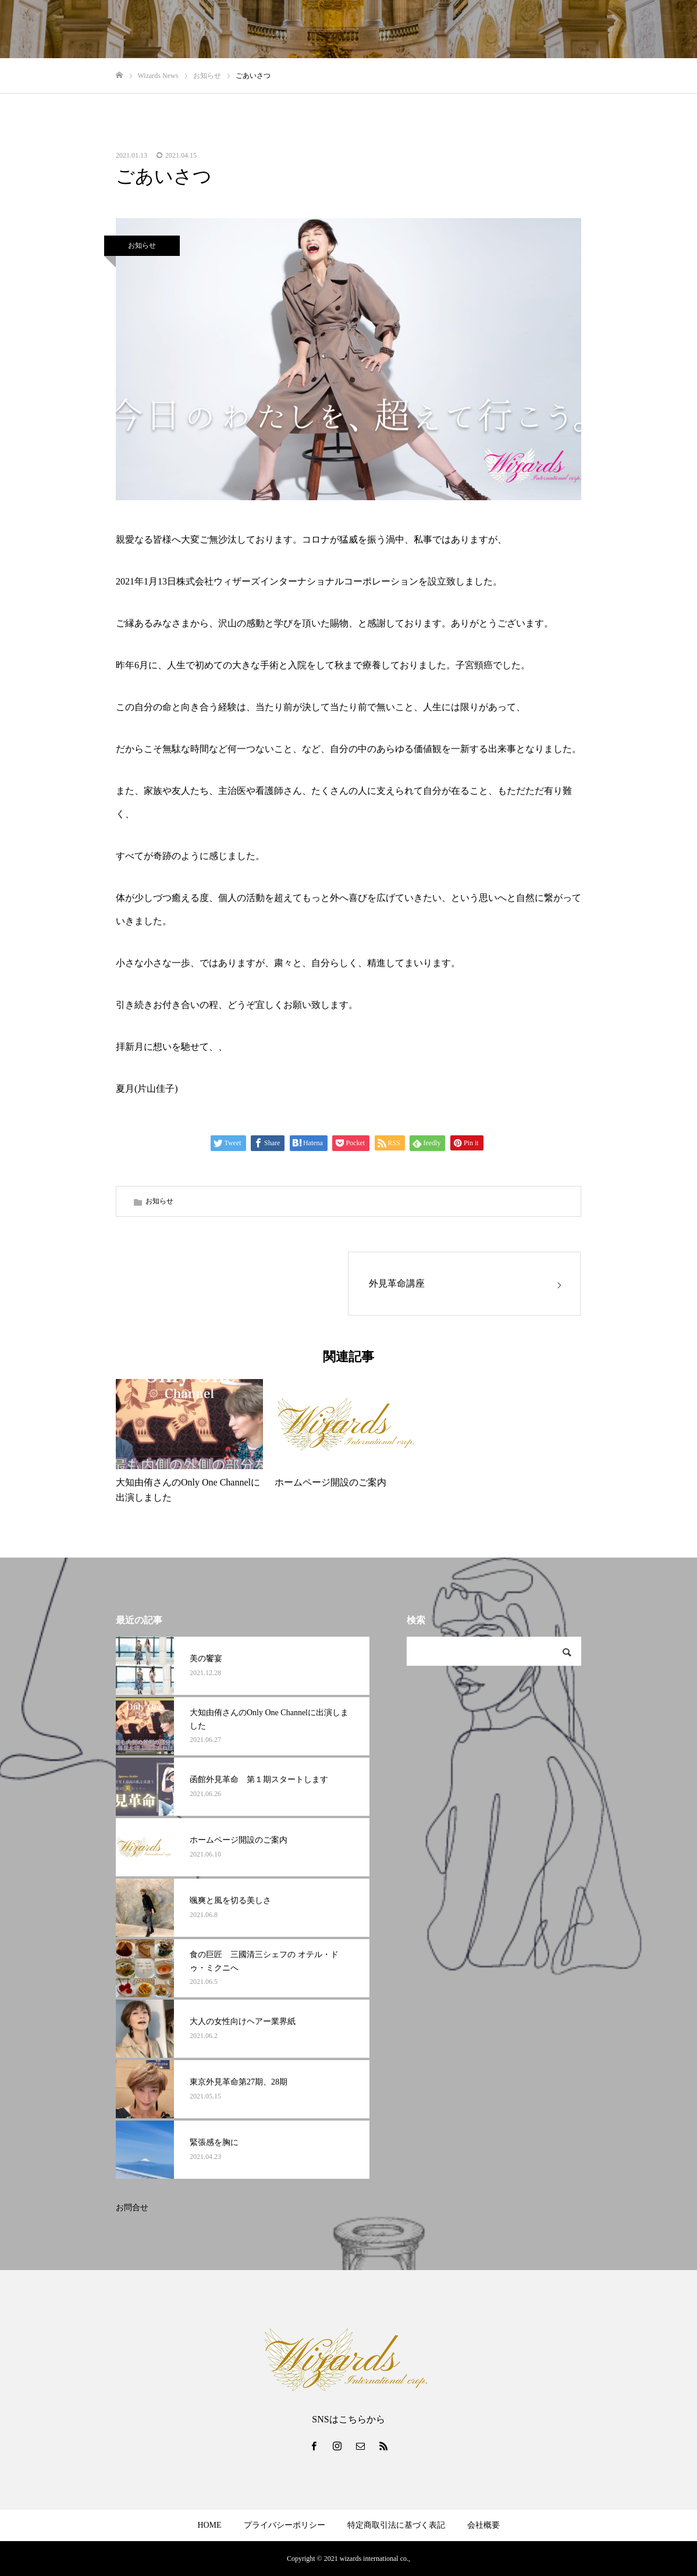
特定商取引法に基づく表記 (396, 2525)
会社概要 (483, 2525)
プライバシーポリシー (284, 2525)
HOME (209, 2525)
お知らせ (142, 245)
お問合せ (132, 2207)
